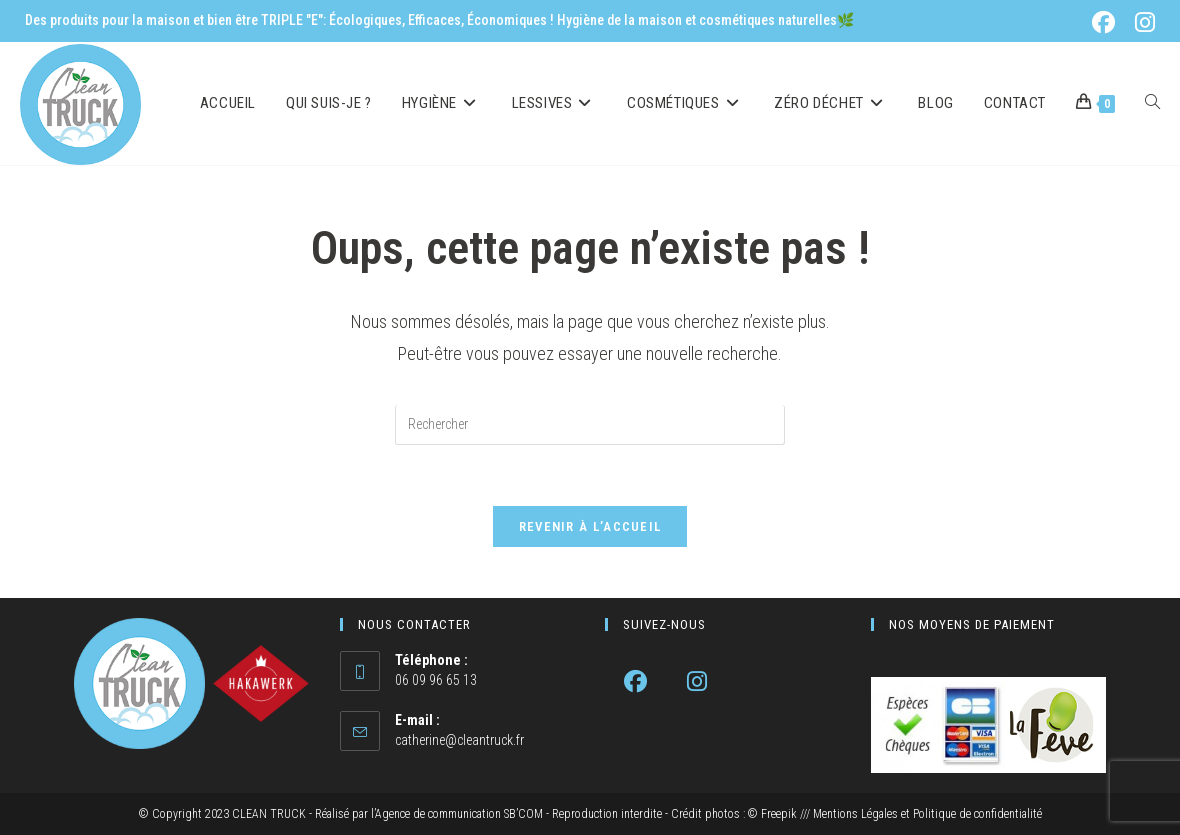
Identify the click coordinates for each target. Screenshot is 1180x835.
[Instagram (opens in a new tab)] (1142, 22)
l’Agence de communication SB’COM (457, 814)
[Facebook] (635, 681)
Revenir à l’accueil (590, 526)
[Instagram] (696, 681)
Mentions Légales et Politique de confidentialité (927, 814)
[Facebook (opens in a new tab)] (1107, 22)
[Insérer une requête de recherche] (590, 425)
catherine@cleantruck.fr (459, 740)
